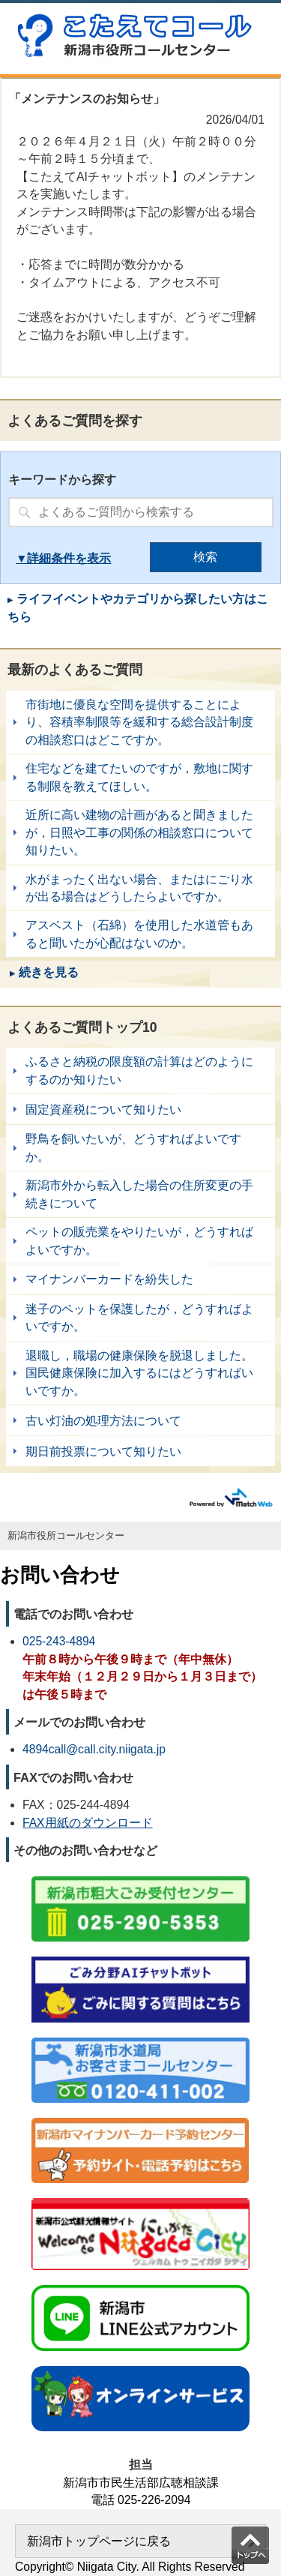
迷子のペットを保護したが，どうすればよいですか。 (140, 1318)
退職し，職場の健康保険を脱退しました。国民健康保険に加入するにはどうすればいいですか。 (140, 1373)
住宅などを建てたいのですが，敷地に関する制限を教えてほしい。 (140, 777)
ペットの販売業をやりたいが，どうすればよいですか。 (140, 1241)
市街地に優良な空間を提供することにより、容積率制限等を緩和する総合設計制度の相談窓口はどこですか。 (140, 722)
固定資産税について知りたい (140, 1109)
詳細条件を (57, 558)
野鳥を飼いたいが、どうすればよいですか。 (140, 1148)
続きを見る (49, 972)
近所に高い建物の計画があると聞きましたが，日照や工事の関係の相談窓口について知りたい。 (140, 832)
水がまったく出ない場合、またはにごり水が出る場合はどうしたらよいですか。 (140, 888)
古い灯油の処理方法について (140, 1420)
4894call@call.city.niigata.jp (94, 1749)
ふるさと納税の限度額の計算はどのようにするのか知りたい (140, 1070)
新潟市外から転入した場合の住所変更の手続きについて (140, 1194)
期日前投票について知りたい (140, 1451)
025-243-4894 (58, 1641)
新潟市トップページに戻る (99, 2541)
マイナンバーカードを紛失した (140, 1279)
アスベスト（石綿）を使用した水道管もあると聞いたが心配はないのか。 (140, 934)
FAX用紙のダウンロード (87, 1822)
